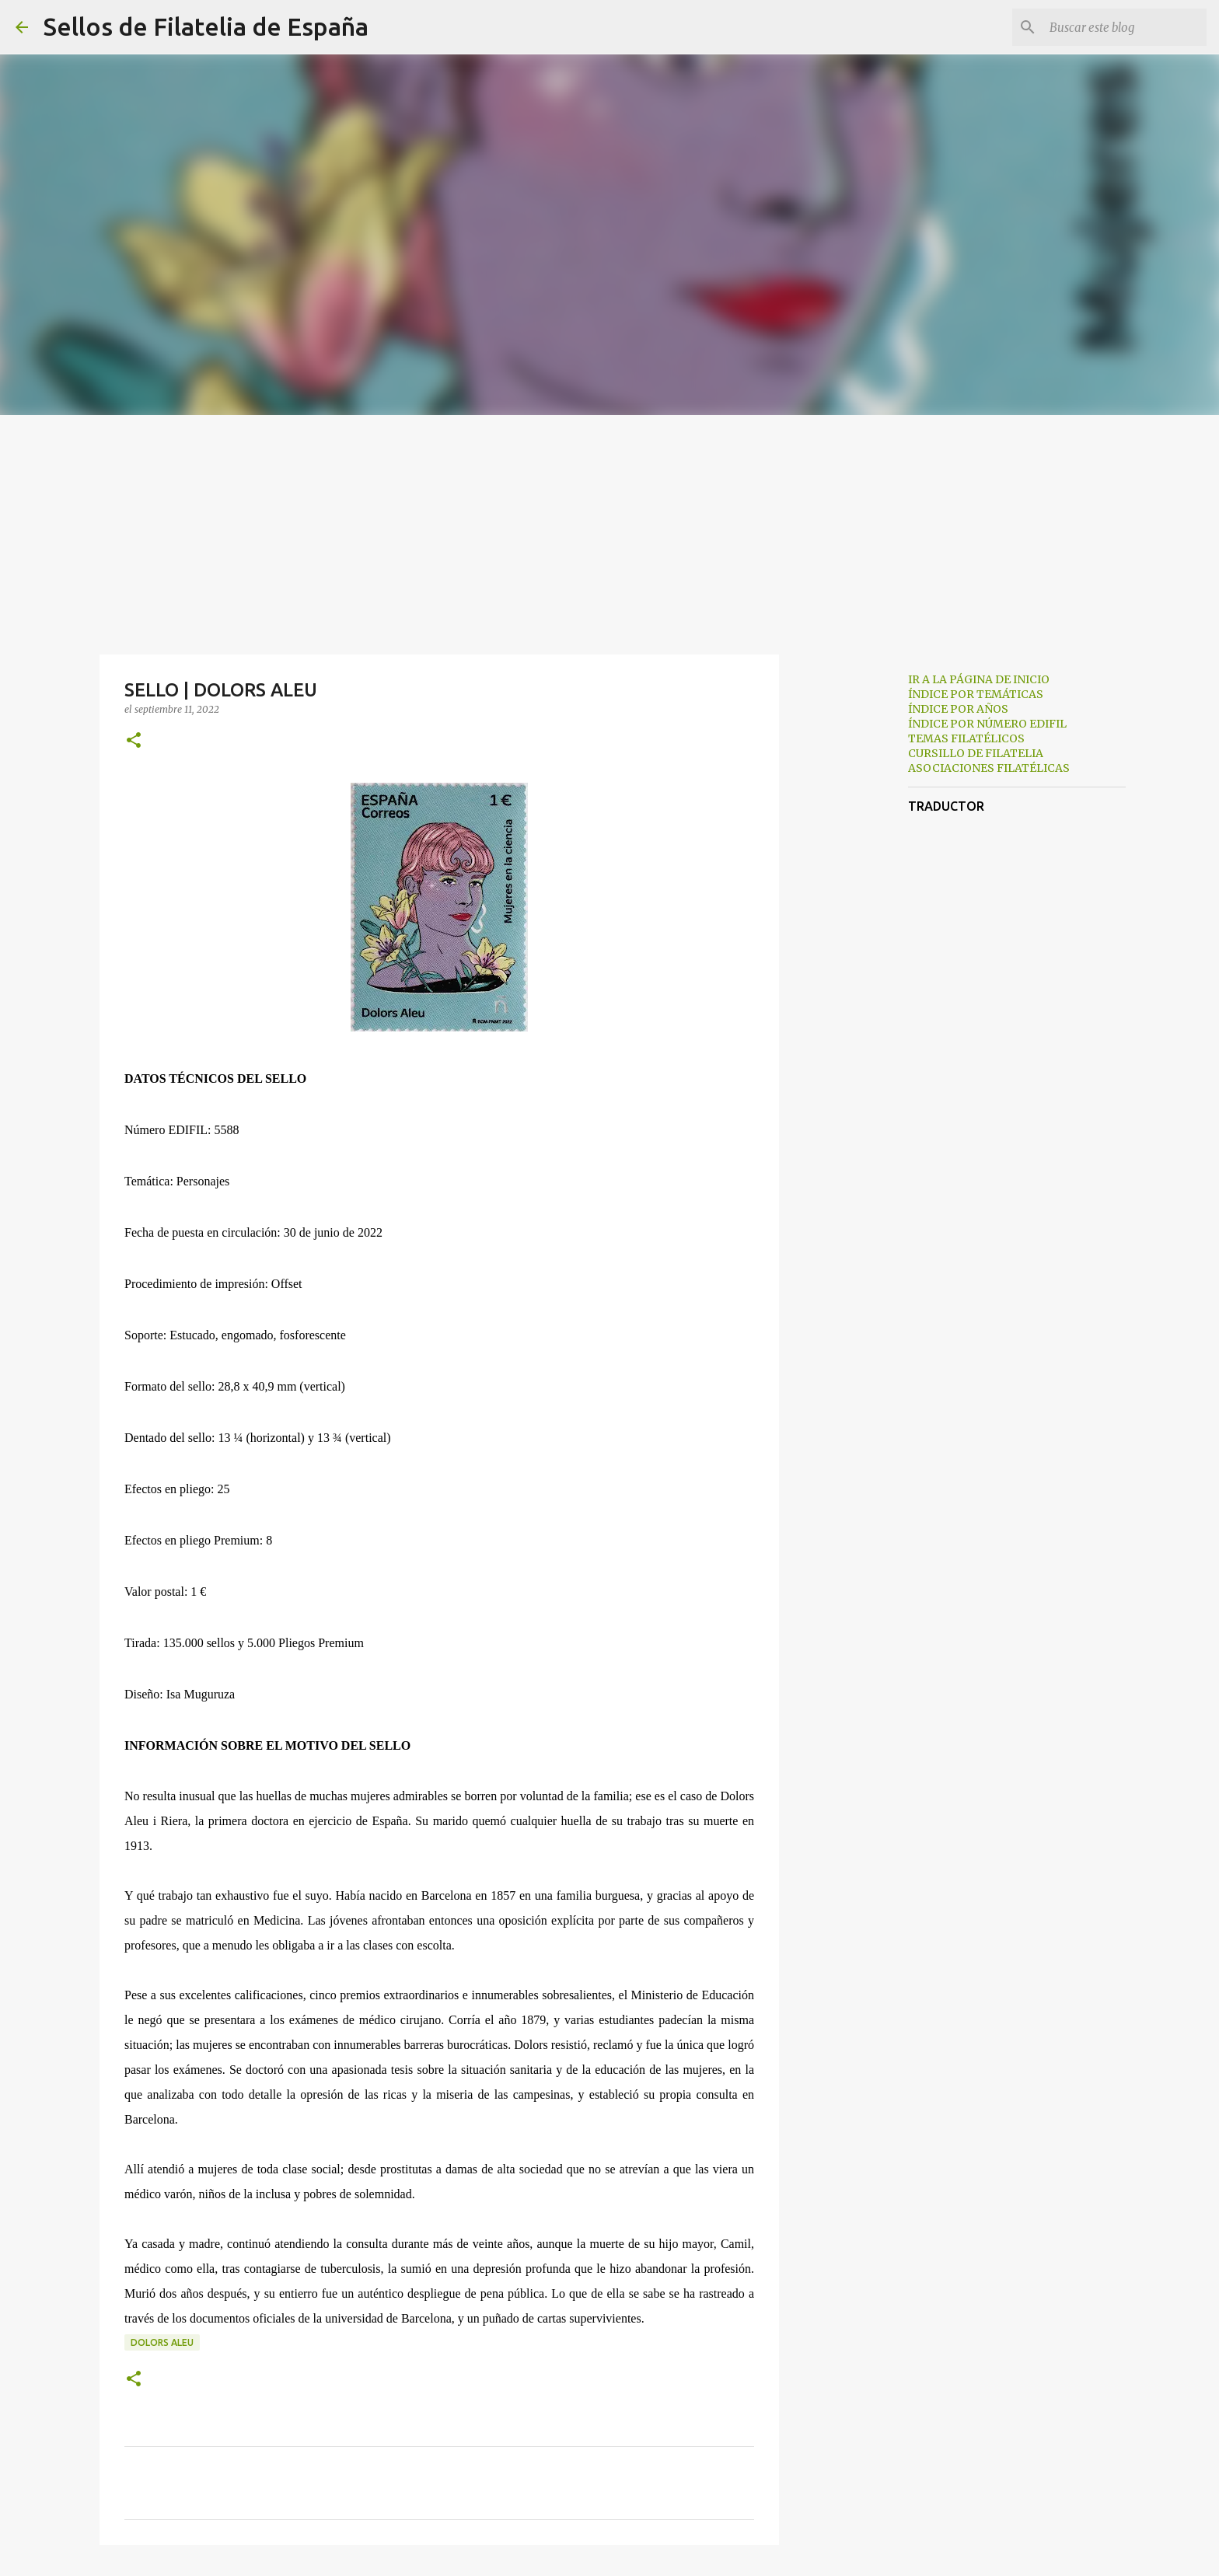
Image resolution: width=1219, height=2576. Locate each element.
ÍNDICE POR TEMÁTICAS (975, 694)
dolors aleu (162, 2342)
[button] (133, 741)
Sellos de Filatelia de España (206, 26)
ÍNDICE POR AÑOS (958, 709)
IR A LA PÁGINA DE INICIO (979, 679)
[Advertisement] (609, 532)
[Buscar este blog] (1125, 27)
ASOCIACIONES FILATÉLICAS (989, 768)
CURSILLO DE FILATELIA (975, 753)
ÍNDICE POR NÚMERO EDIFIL (987, 724)
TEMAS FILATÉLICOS (966, 738)
